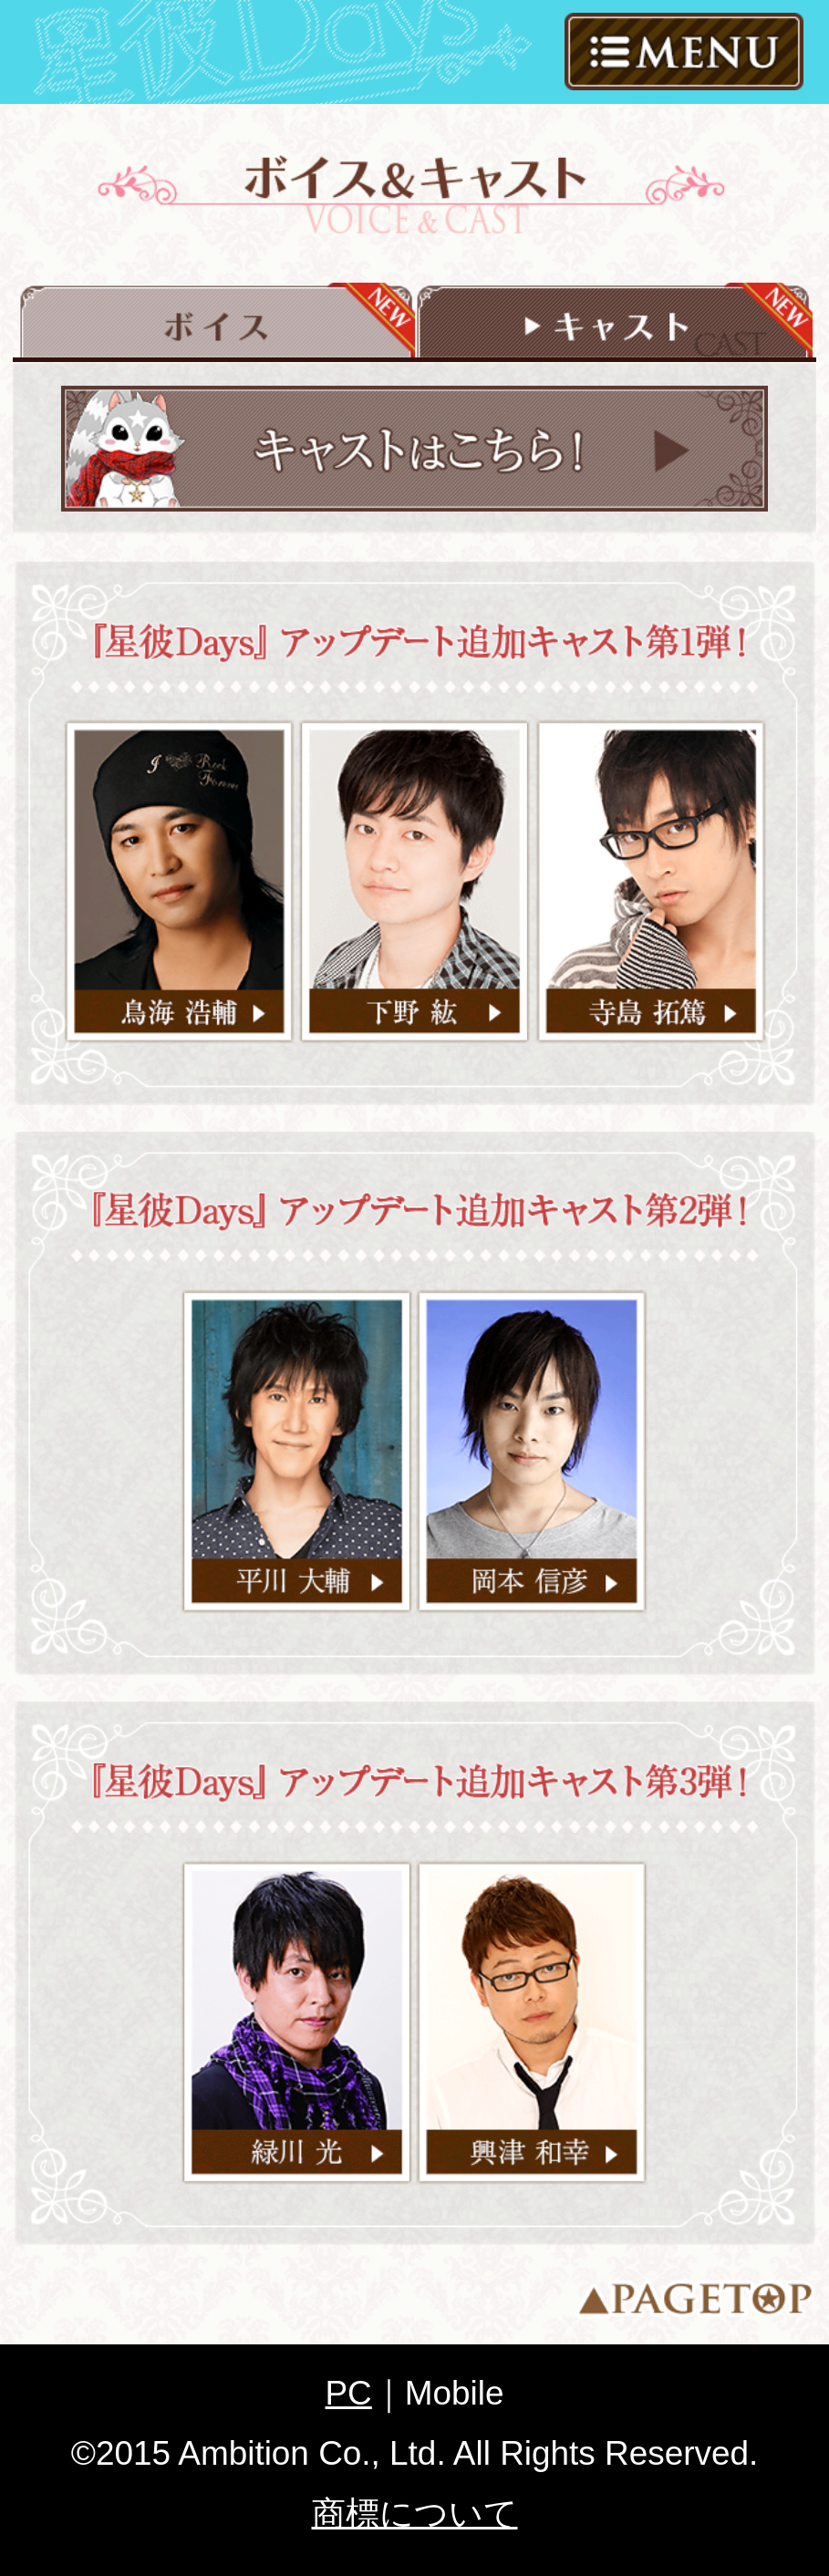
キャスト (613, 320)
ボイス (216, 320)
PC (349, 2393)
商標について (415, 2513)
